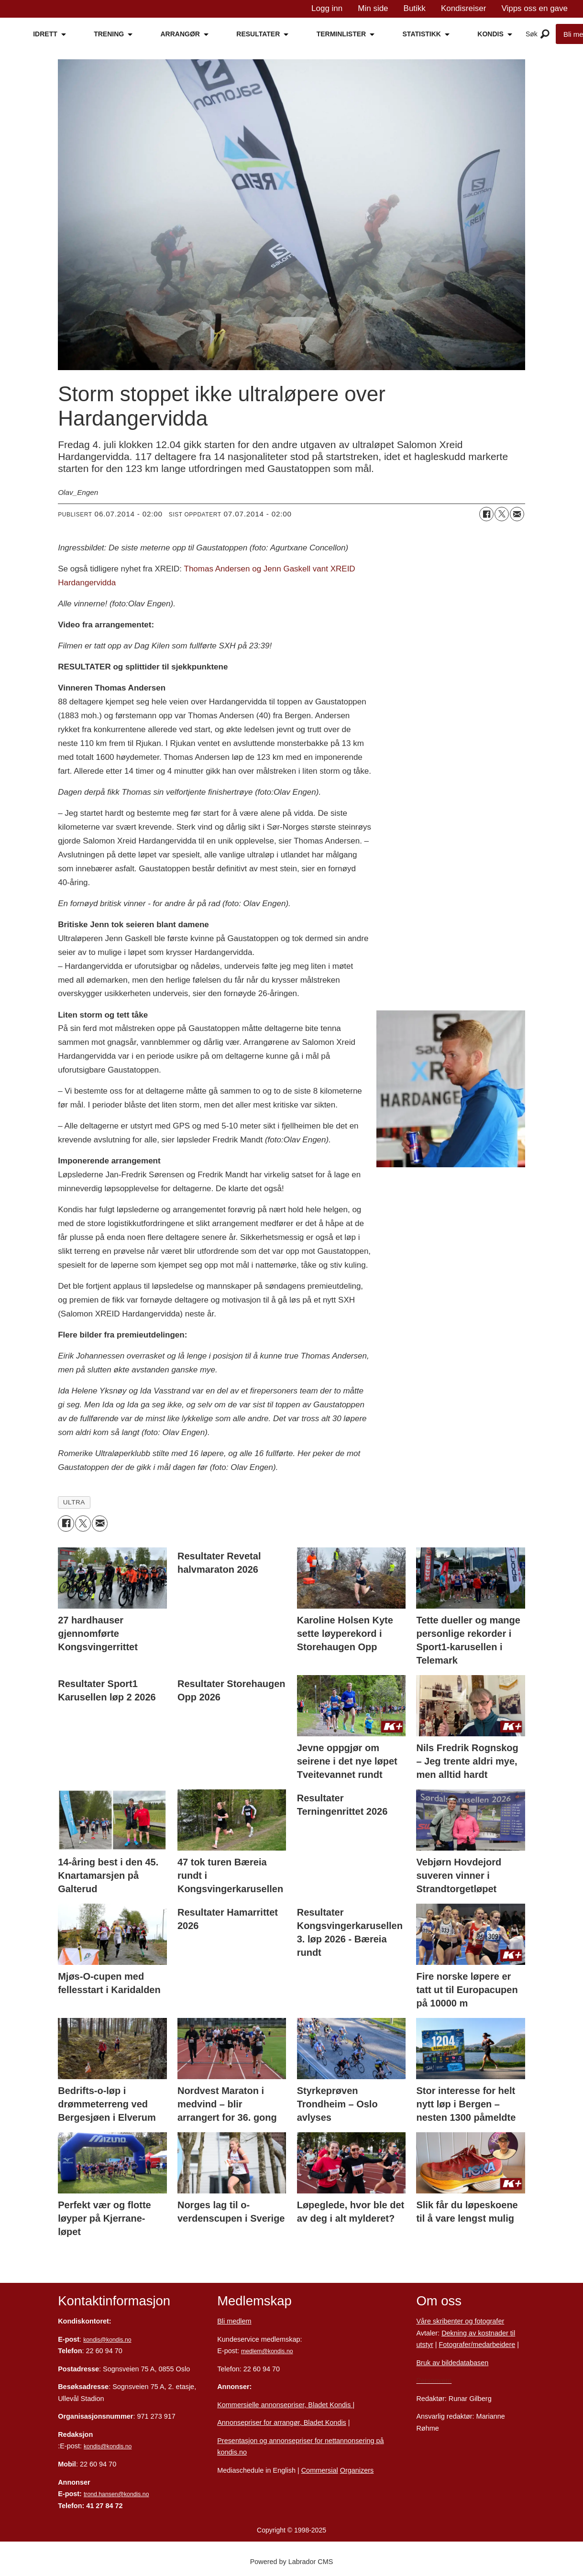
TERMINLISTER (341, 34)
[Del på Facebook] (486, 514)
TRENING (109, 34)
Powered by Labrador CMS (291, 2561)
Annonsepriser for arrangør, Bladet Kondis (281, 2422)
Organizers (357, 2470)
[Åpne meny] (545, 34)
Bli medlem (234, 2321)
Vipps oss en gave (534, 8)
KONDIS (490, 34)
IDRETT (45, 34)
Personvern (433, 2380)
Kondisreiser (463, 8)
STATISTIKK (422, 34)
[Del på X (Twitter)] (502, 514)
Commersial (319, 2470)
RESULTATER (258, 34)
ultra (74, 1502)
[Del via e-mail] (517, 514)
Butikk (415, 8)
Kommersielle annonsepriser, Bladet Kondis (284, 2405)
